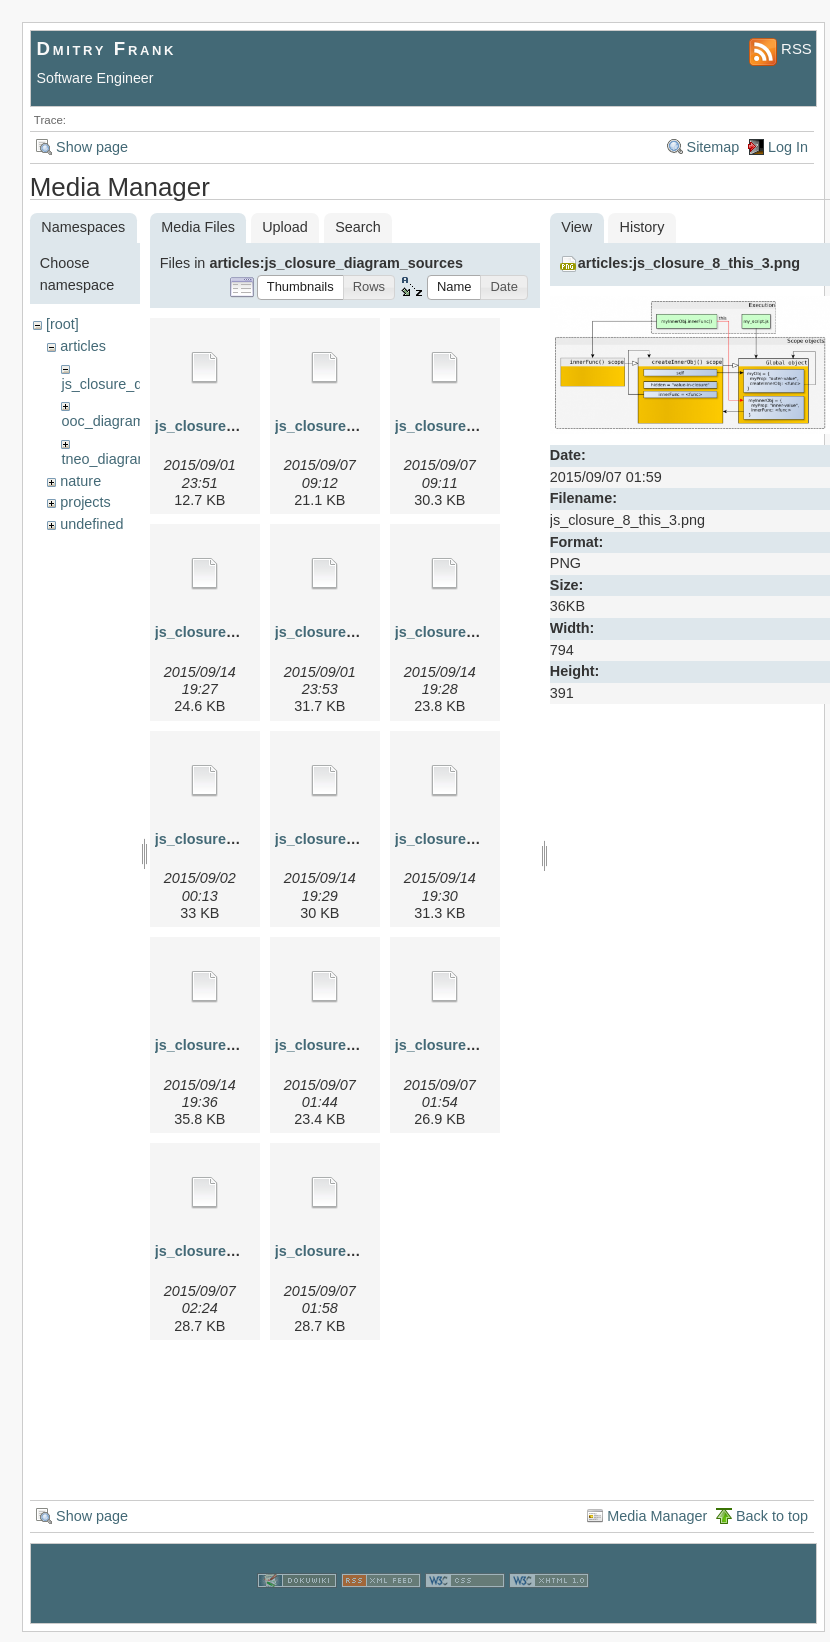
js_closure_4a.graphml (353, 632)
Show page (92, 147)
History (642, 227)
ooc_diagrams (106, 421)
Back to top (772, 1516)
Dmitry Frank (107, 48)
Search (358, 227)
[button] (300, 287)
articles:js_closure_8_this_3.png (689, 263)
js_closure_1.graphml (229, 426)
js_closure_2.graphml (349, 426)
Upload (285, 227)
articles (83, 346)
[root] (62, 324)
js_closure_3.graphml (469, 426)
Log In (788, 147)
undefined (91, 524)
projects (85, 502)
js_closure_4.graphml (229, 632)
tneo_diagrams (108, 459)
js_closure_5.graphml (469, 632)
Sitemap (713, 147)
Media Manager (657, 1516)
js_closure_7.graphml (229, 1045)
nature (80, 481)
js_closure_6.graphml (349, 839)
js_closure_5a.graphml (233, 839)
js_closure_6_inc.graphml (483, 839)
